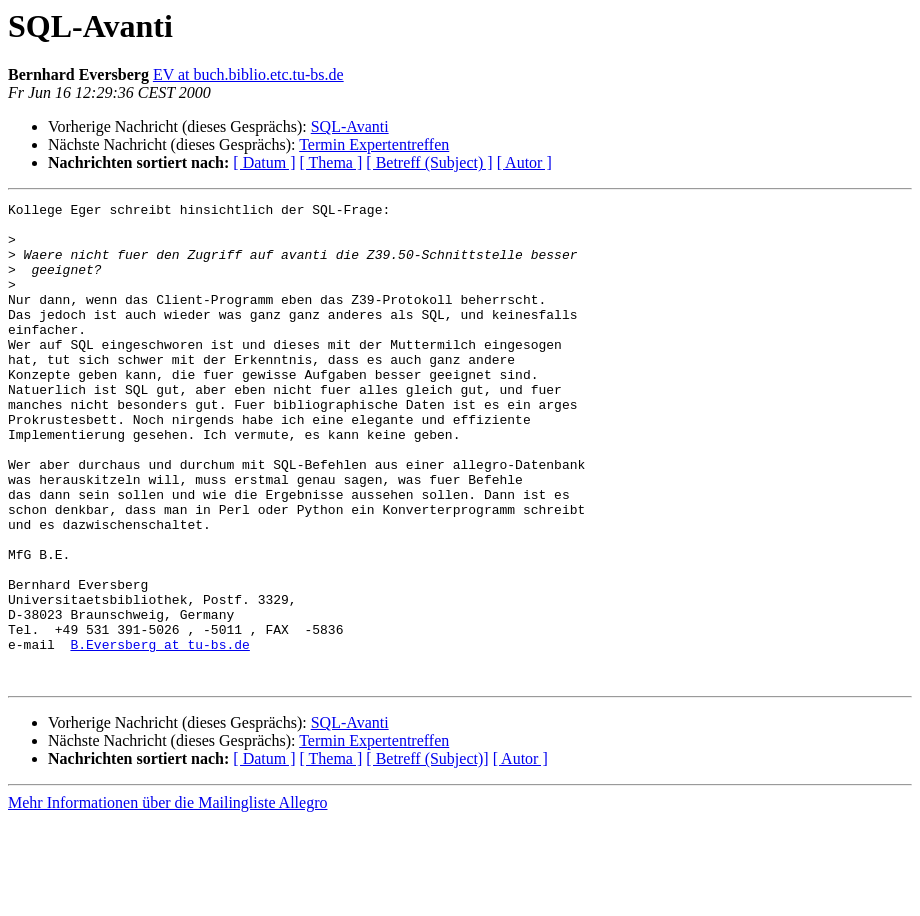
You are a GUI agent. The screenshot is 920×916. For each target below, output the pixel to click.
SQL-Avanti (350, 126)
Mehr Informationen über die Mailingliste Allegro (167, 898)
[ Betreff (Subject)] (427, 854)
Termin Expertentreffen (374, 144)
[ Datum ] (264, 162)
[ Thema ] (331, 162)
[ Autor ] (524, 162)
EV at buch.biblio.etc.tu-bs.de (248, 74)
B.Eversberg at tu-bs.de (159, 734)
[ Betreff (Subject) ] (429, 162)
